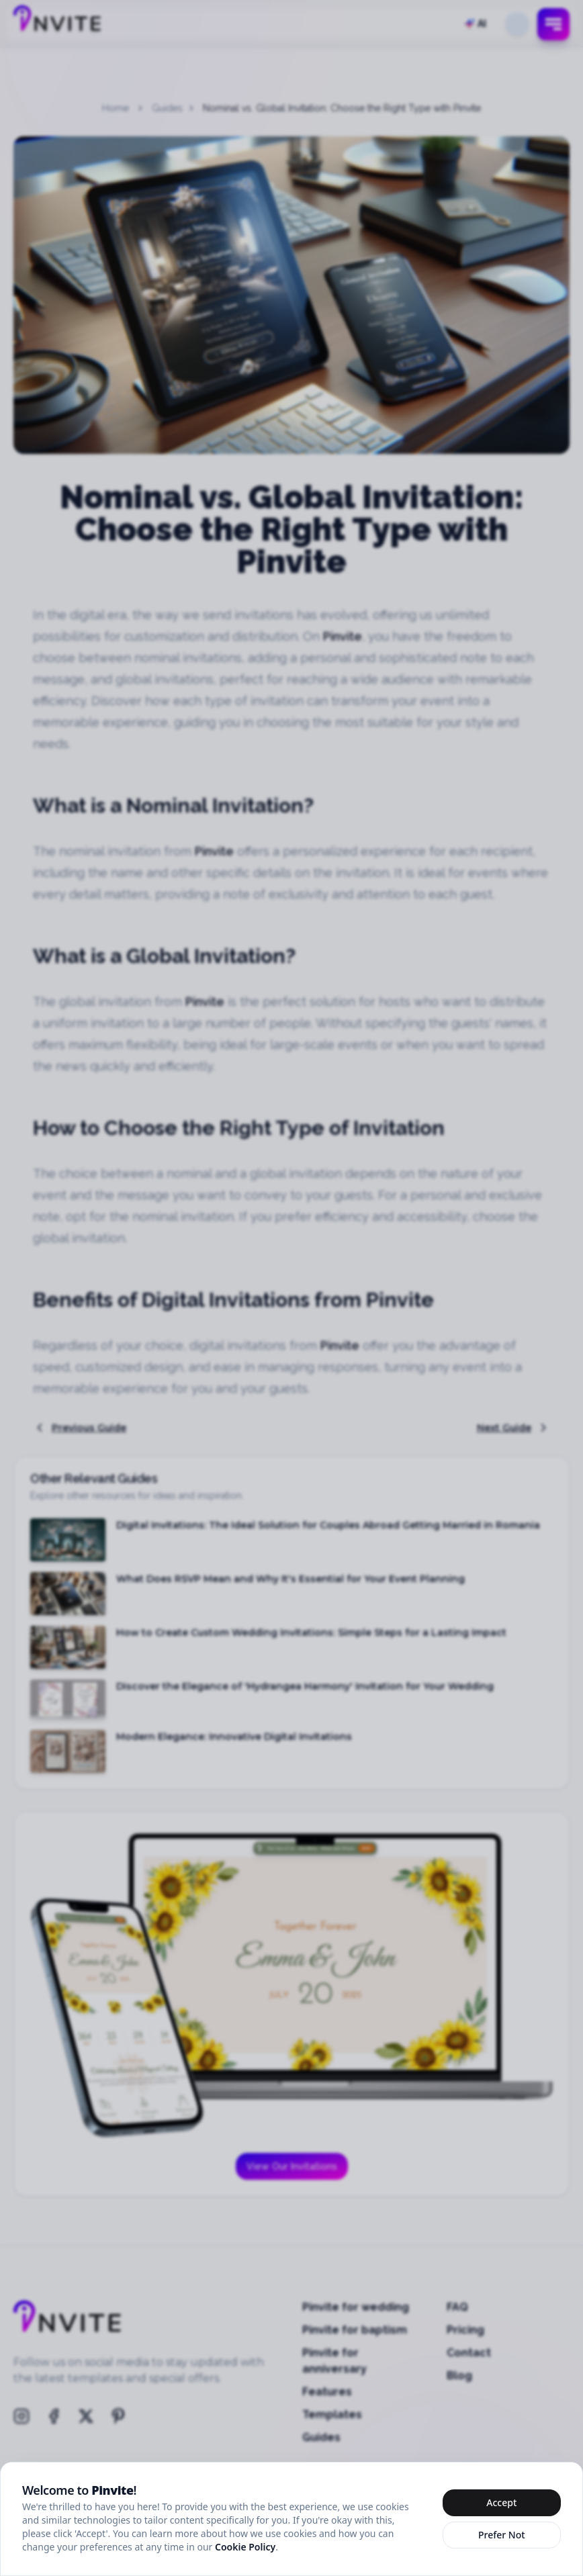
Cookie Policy (245, 2546)
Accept (501, 2502)
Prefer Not (501, 2534)
